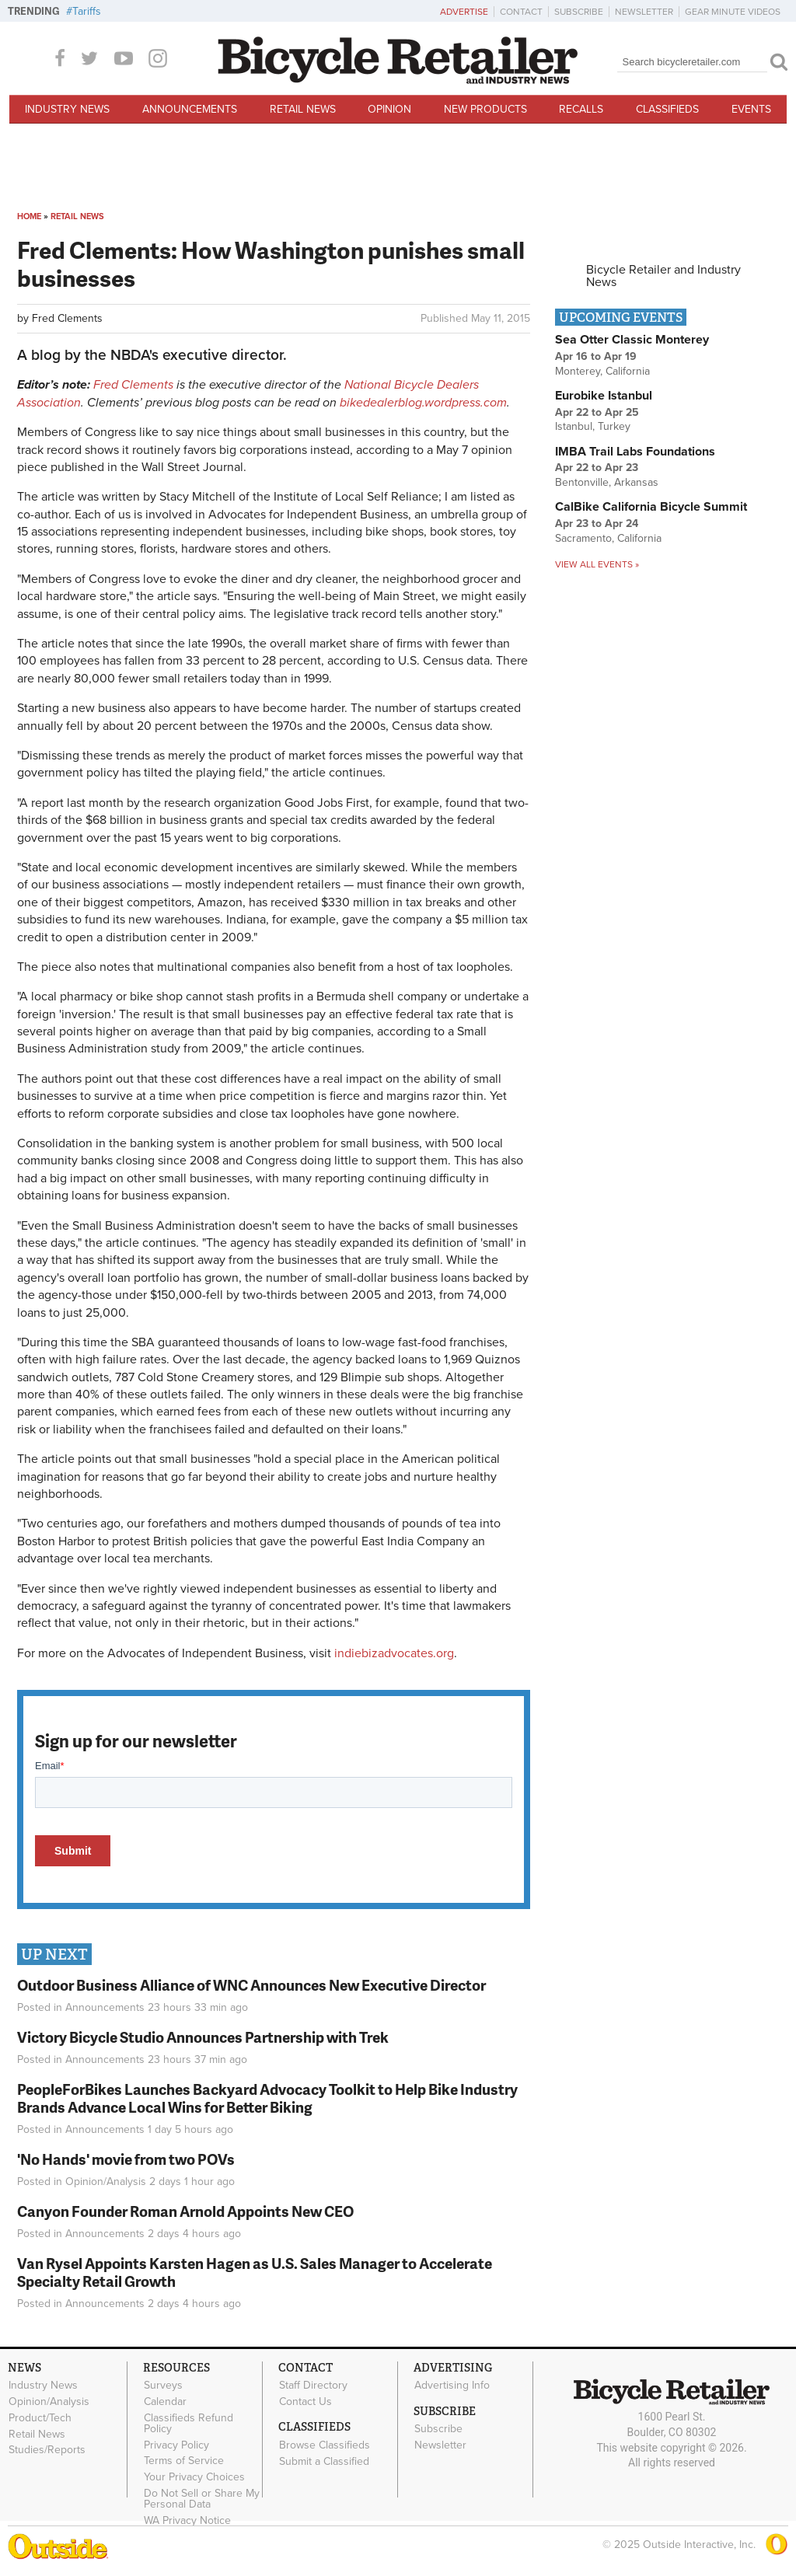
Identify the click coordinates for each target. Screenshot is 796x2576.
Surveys (163, 2385)
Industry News (67, 109)
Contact (521, 11)
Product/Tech (40, 2417)
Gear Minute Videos (732, 11)
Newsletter (644, 11)
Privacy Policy (176, 2444)
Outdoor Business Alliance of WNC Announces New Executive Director (251, 1984)
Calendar (165, 2402)
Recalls (581, 109)
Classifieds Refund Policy (188, 2423)
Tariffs (86, 11)
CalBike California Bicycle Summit (651, 507)
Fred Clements (67, 318)
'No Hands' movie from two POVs (126, 2158)
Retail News (303, 109)
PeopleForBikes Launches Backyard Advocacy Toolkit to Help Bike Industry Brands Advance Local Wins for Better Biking (267, 2098)
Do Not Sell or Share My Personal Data (202, 2499)
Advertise (464, 11)
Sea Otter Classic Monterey (632, 339)
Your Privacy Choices (194, 2477)
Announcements (189, 109)
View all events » (597, 564)
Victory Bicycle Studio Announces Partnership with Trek (203, 2036)
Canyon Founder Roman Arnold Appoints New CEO (185, 2211)
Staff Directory (313, 2385)
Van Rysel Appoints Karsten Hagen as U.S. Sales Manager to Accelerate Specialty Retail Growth (254, 2272)
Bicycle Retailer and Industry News (663, 276)
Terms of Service (184, 2461)
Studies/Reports (47, 2450)
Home (29, 216)
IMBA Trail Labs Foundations (635, 451)
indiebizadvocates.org (394, 1653)
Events (751, 109)
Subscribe (578, 11)
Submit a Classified (324, 2461)
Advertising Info (452, 2385)
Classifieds (667, 109)
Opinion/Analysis (105, 2181)
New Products (485, 109)
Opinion (389, 109)
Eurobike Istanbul (603, 395)
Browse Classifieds (324, 2444)
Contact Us (305, 2402)
